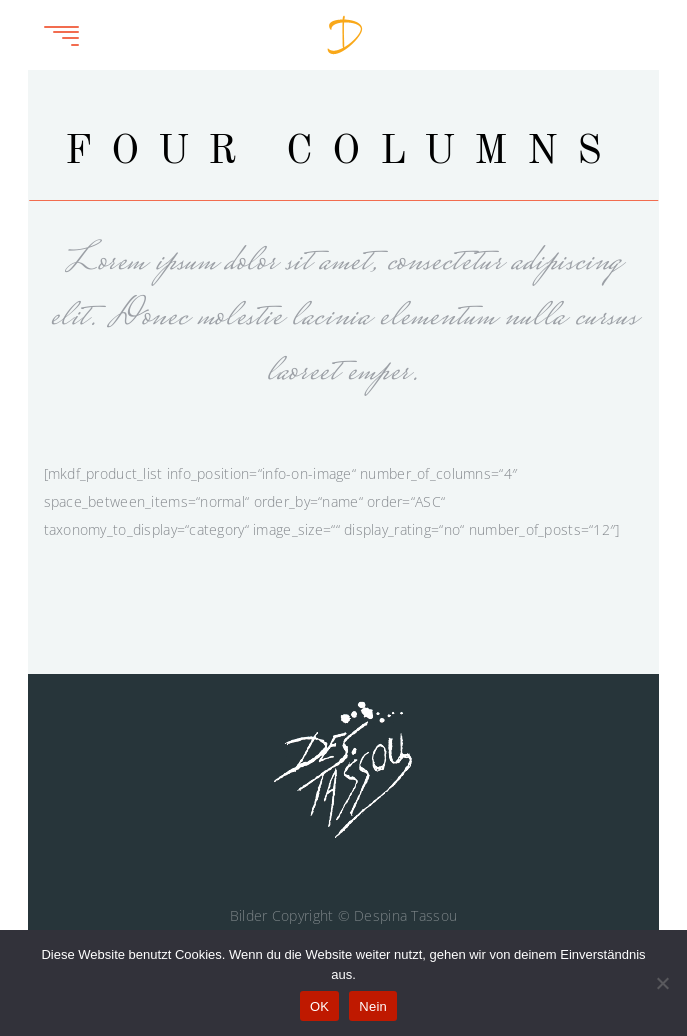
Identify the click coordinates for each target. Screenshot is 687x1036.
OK (319, 1006)
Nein (373, 1006)
